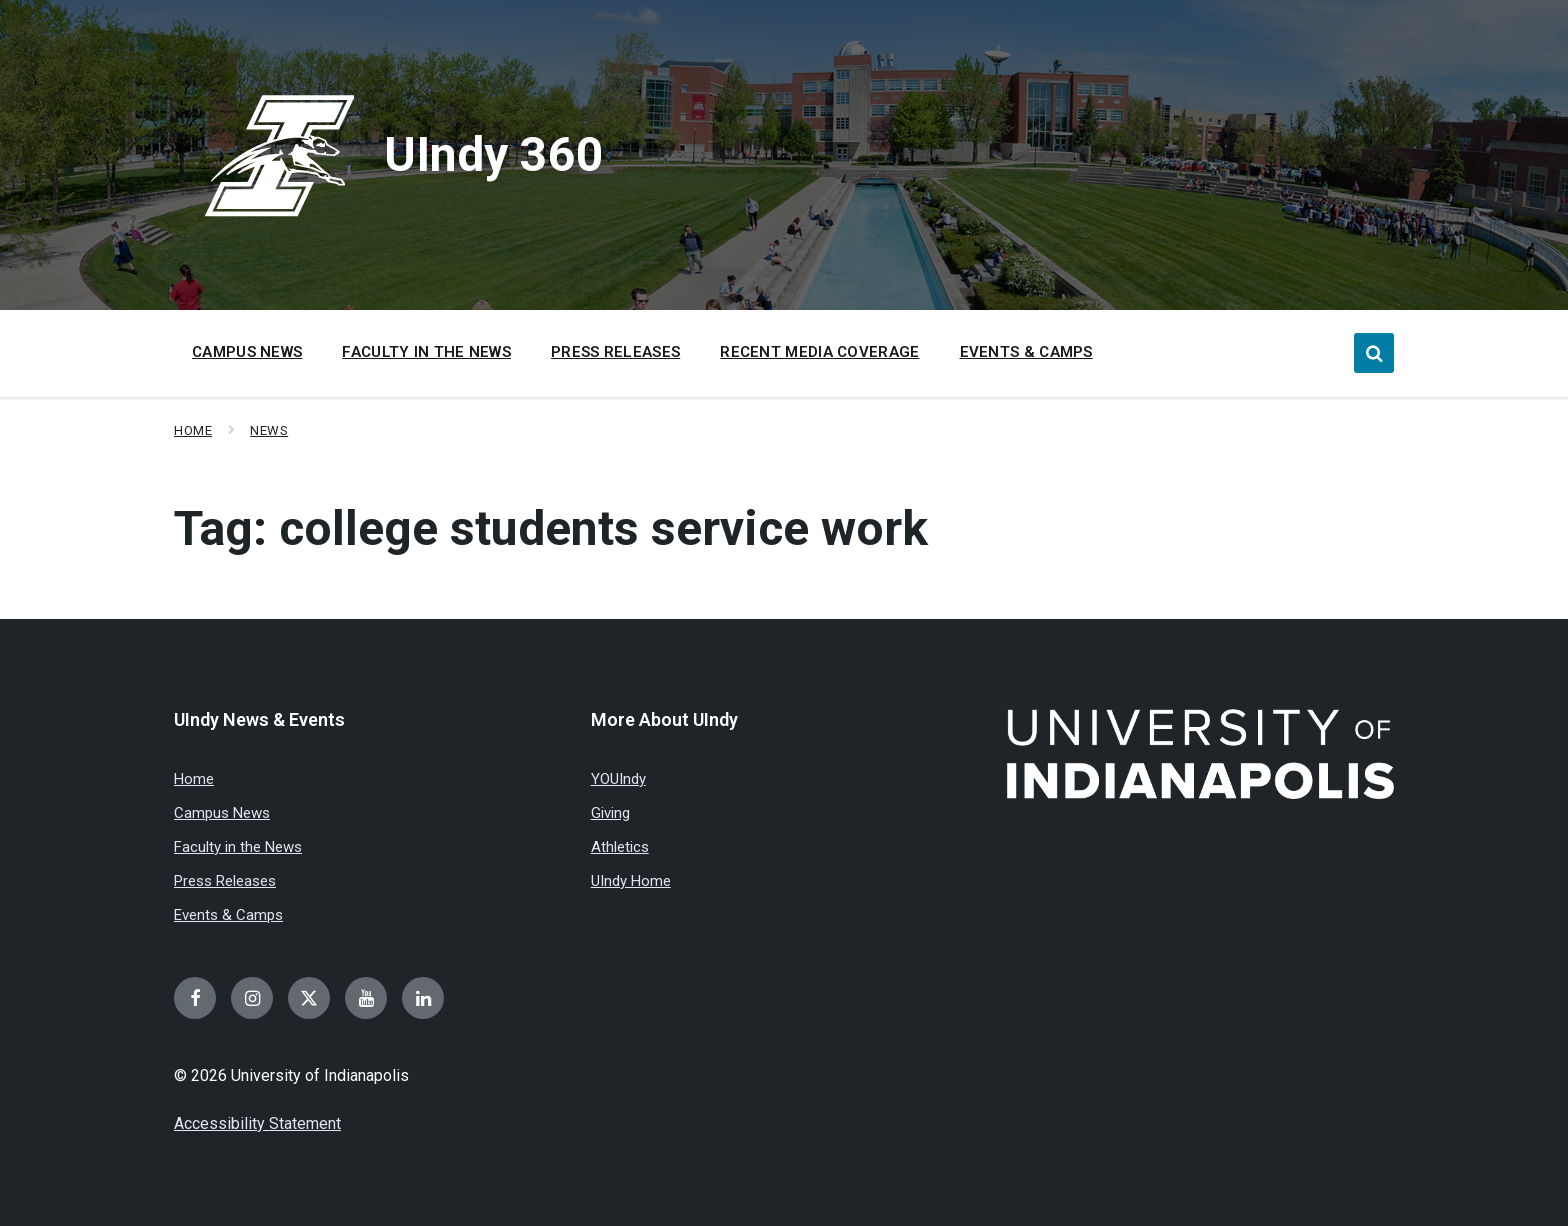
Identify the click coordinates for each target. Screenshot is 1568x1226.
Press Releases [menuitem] (615, 352)
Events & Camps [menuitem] (1026, 352)
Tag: (551, 528)
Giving (610, 813)
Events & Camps (228, 915)
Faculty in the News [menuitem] (426, 352)
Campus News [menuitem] (247, 352)
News (269, 430)
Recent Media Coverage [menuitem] (819, 352)
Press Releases (225, 881)
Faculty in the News (238, 847)
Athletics (620, 847)
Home (193, 430)
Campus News (222, 813)
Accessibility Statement (257, 1123)
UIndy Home (631, 881)
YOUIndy (618, 779)
